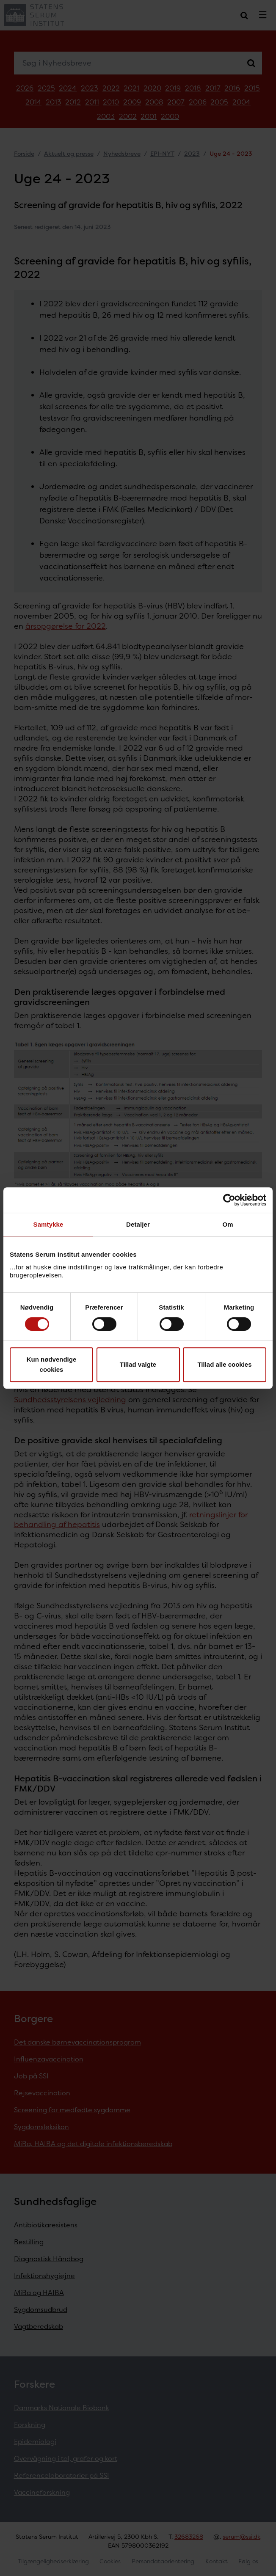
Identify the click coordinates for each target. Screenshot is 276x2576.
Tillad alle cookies (224, 1364)
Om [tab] (227, 1224)
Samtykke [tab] (48, 1224)
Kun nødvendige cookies (52, 1364)
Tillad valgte (138, 1364)
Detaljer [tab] (138, 1224)
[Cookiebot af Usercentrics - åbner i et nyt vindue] (229, 1200)
